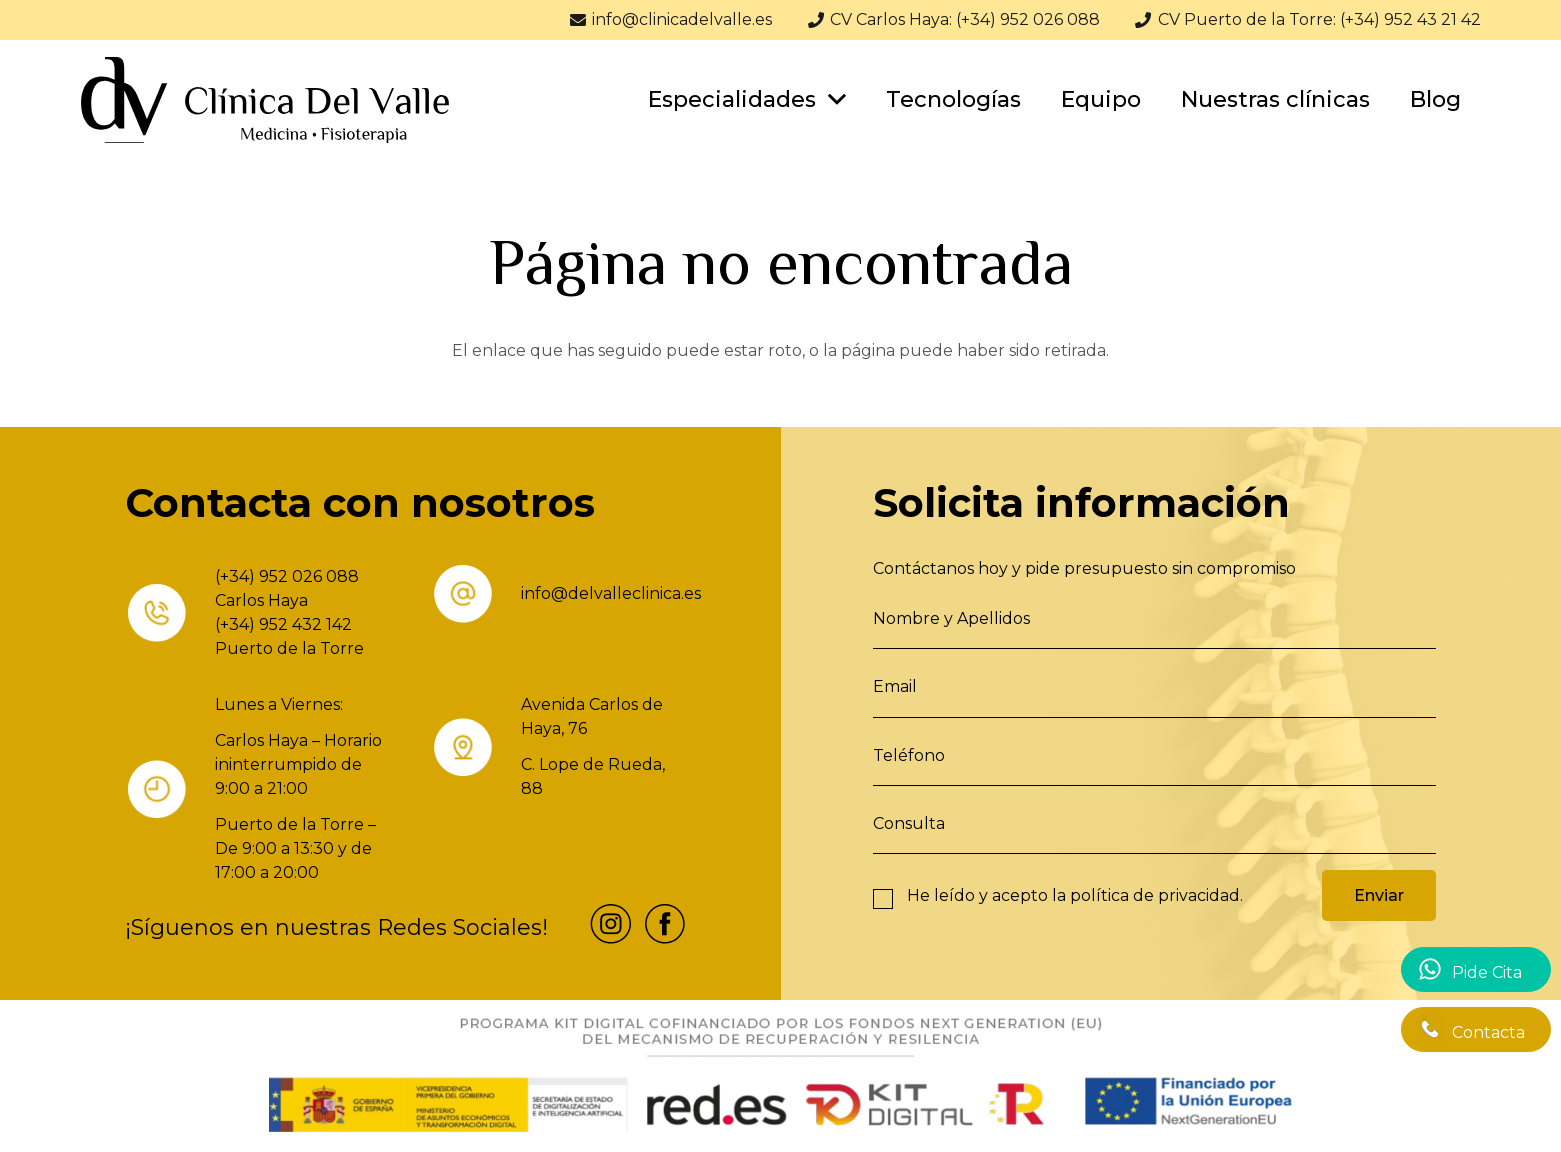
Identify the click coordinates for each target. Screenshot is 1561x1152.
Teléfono (909, 755)
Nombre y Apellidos (951, 618)
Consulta (909, 823)
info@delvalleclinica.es (611, 593)
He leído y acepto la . (1075, 895)
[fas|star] (611, 927)
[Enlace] (265, 100)
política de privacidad (1155, 895)
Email (895, 686)
